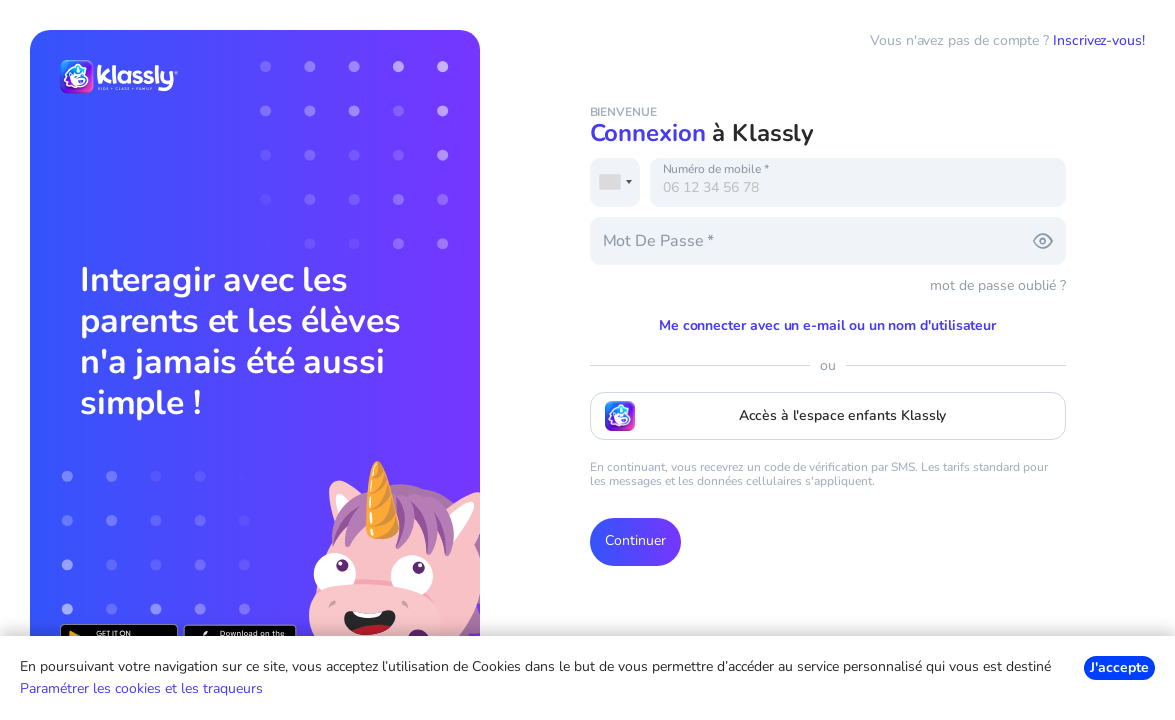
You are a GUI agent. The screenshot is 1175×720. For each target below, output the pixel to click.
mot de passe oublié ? (998, 285)
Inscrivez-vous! (1099, 40)
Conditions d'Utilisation (897, 647)
